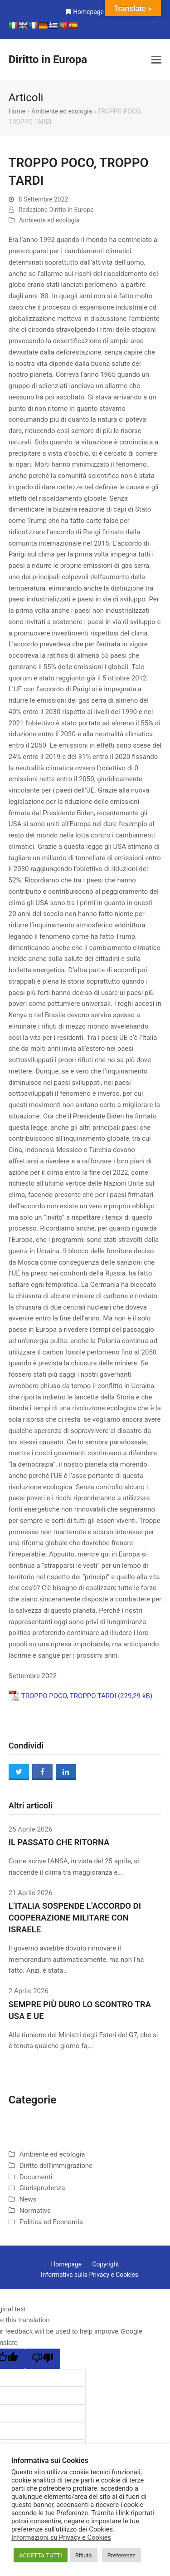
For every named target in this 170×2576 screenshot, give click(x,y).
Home (17, 111)
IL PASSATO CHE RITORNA (59, 1842)
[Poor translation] (42, 2359)
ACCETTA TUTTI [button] (40, 2555)
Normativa (35, 2211)
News (28, 2199)
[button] (156, 60)
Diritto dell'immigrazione (55, 2166)
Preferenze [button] (121, 2555)
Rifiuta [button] (83, 2555)
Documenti (35, 2177)
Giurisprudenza (42, 2188)
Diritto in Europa (48, 59)
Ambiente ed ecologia (61, 111)
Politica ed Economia (51, 2222)
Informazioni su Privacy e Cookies (61, 2537)
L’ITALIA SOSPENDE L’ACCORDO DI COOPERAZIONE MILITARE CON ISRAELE (75, 1918)
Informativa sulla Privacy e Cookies (89, 2274)
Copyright (105, 2264)
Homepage (88, 11)
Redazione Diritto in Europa (56, 209)
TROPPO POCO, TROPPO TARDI (69, 1696)
